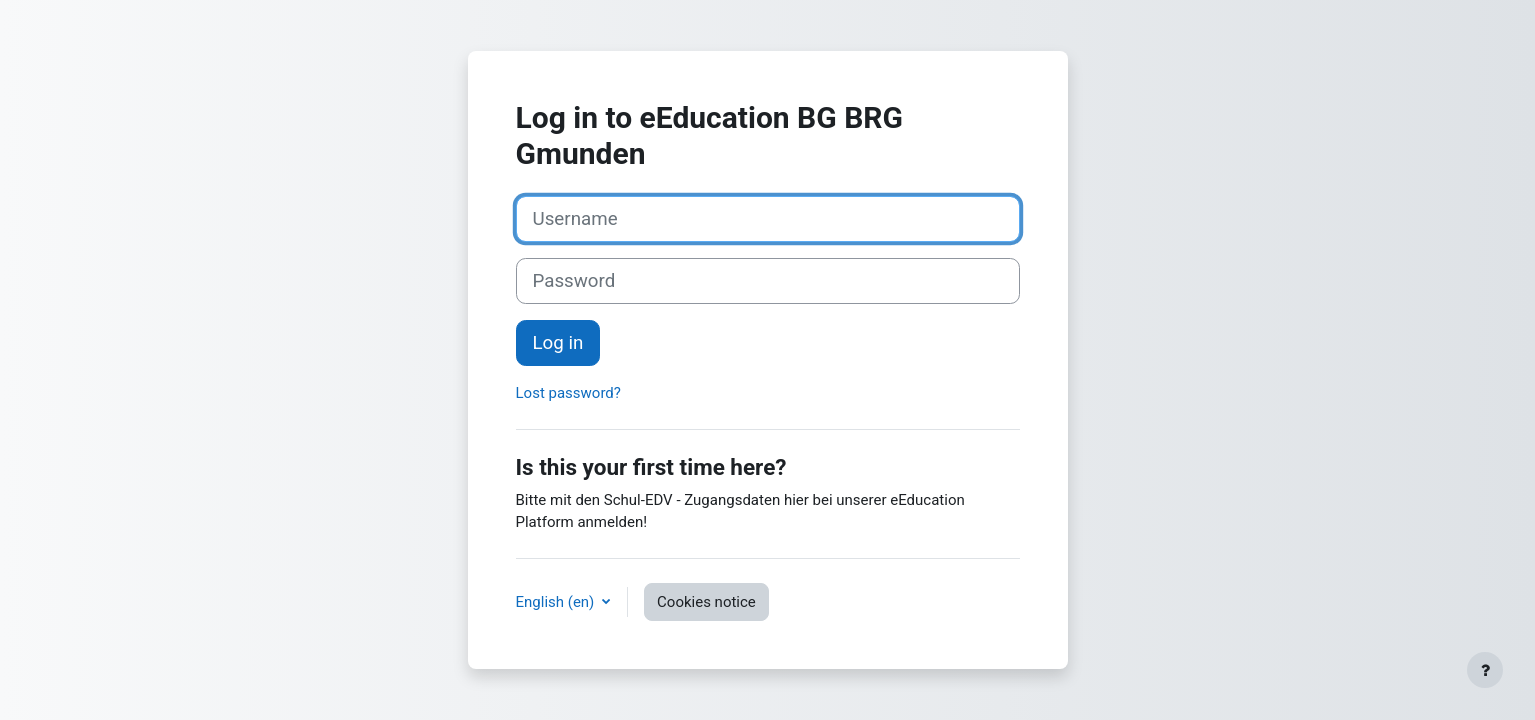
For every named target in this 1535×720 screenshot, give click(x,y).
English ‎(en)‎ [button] (557, 602)
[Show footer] (1485, 670)
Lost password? (568, 393)
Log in (558, 343)
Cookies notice (706, 602)
